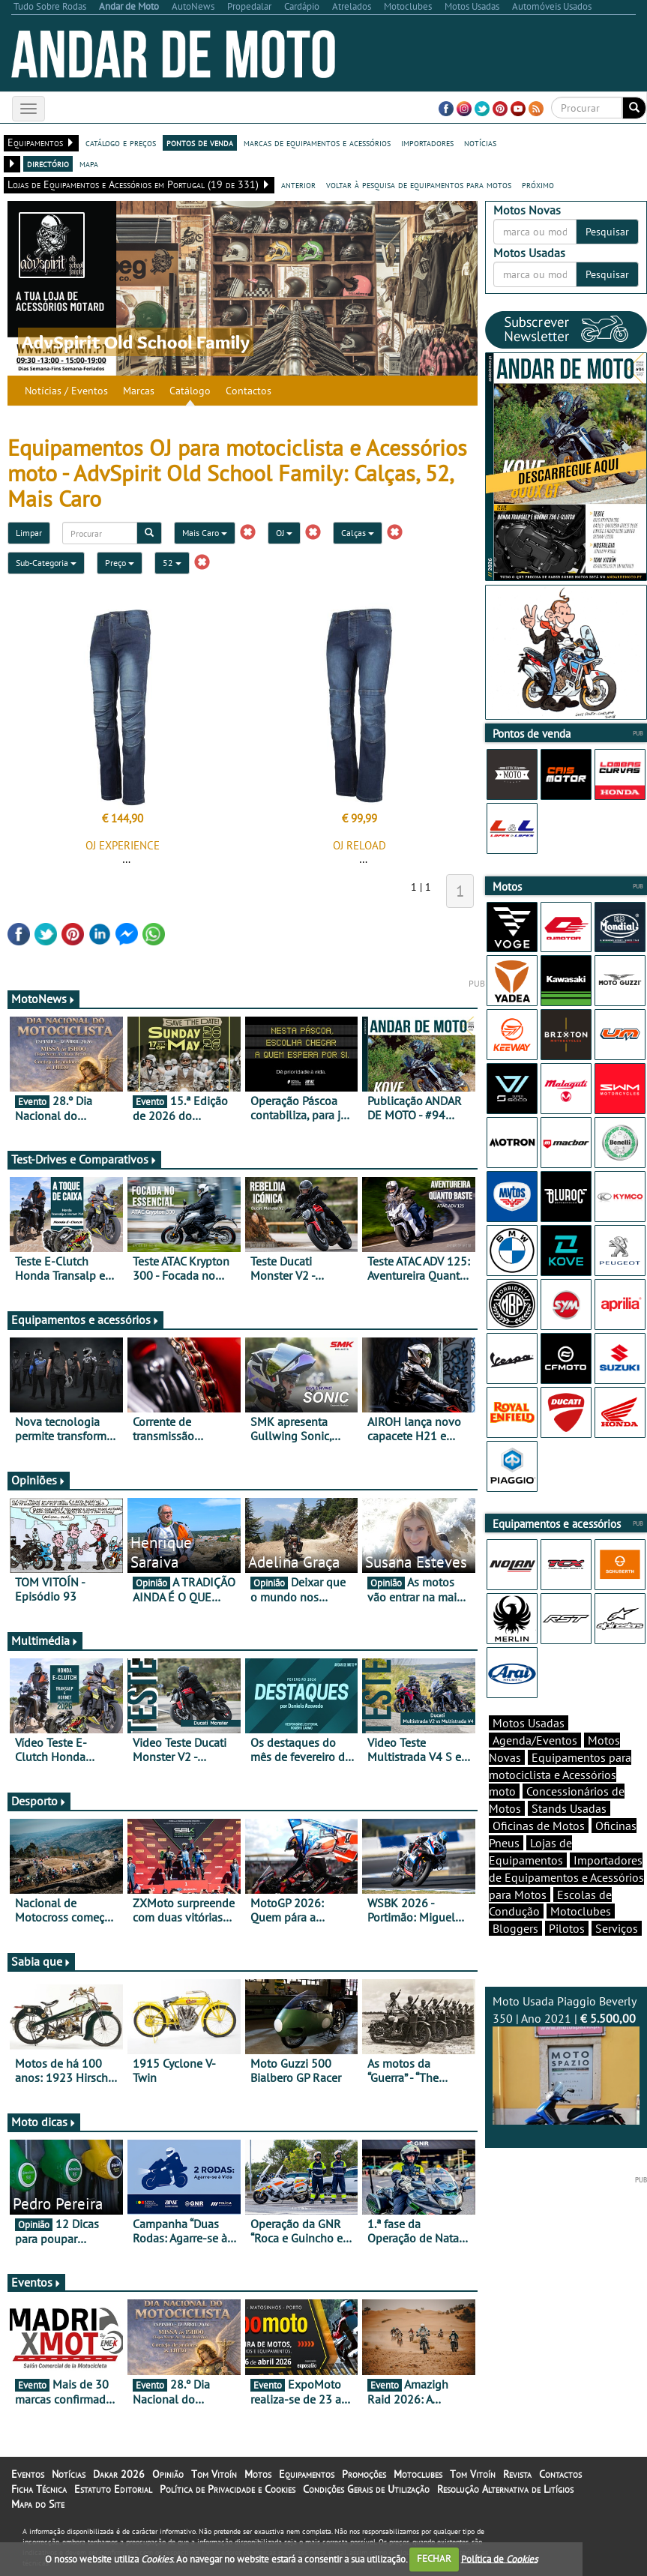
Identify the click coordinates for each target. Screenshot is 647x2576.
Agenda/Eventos (535, 1740)
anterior (298, 184)
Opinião (168, 2474)
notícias (480, 142)
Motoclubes (580, 1911)
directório (48, 163)
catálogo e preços (120, 142)
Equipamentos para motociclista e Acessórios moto (560, 1774)
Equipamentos (306, 2474)
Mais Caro (204, 532)
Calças (357, 532)
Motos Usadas (529, 1722)
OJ (284, 532)
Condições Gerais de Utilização (366, 2489)
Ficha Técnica (39, 2489)
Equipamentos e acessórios (85, 1319)
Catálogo (190, 390)
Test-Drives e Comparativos (84, 1159)
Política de (499, 2558)
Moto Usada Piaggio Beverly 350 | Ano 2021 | (566, 2059)
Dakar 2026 (119, 2474)
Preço (119, 562)
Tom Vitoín (214, 2474)
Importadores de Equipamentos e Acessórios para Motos (566, 1877)
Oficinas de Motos (539, 1825)
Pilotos (567, 1928)
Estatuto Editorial (113, 2489)
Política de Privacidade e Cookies (227, 2489)
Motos (257, 2474)
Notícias (68, 2474)
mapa (88, 163)
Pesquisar (607, 231)
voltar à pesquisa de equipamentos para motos (418, 184)
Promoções (364, 2474)
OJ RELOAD (359, 845)
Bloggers (515, 1928)
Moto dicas (43, 2121)
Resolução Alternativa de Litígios (505, 2489)
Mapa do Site (37, 2504)
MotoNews (43, 998)
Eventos (36, 2282)
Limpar (29, 532)
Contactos (248, 390)
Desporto (39, 1800)
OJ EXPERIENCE (122, 845)
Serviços (616, 1928)
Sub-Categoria (46, 562)
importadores (427, 142)
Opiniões (38, 1479)
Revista (517, 2474)
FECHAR (434, 2558)
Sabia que (41, 1961)
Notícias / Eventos (66, 390)
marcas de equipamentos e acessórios (317, 142)
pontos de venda (199, 142)
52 (172, 562)
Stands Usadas (569, 1808)
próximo (538, 184)
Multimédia (45, 1640)
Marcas (138, 390)
